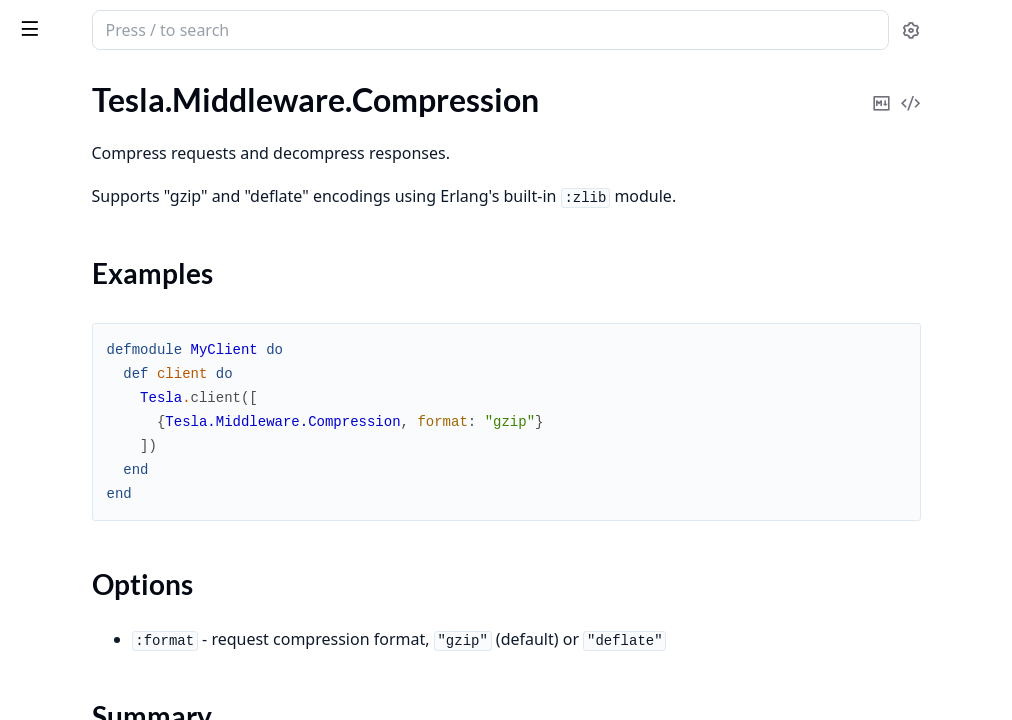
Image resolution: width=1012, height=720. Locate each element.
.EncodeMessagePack (88, 492)
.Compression (61, 157)
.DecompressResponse (92, 384)
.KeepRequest (62, 654)
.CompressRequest (79, 130)
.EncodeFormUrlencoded (99, 438)
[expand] (280, 107)
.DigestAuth (55, 411)
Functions (69, 240)
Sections (64, 192)
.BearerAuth (56, 103)
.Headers (44, 600)
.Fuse (32, 573)
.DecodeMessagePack (89, 330)
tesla (91, 22)
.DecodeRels (56, 357)
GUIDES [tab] (40, 85)
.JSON (35, 627)
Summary (67, 216)
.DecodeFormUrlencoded (100, 276)
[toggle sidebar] (274, 28)
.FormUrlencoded (74, 546)
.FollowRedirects (71, 519)
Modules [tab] (128, 85)
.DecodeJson (58, 303)
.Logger (39, 681)
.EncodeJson (57, 465)
